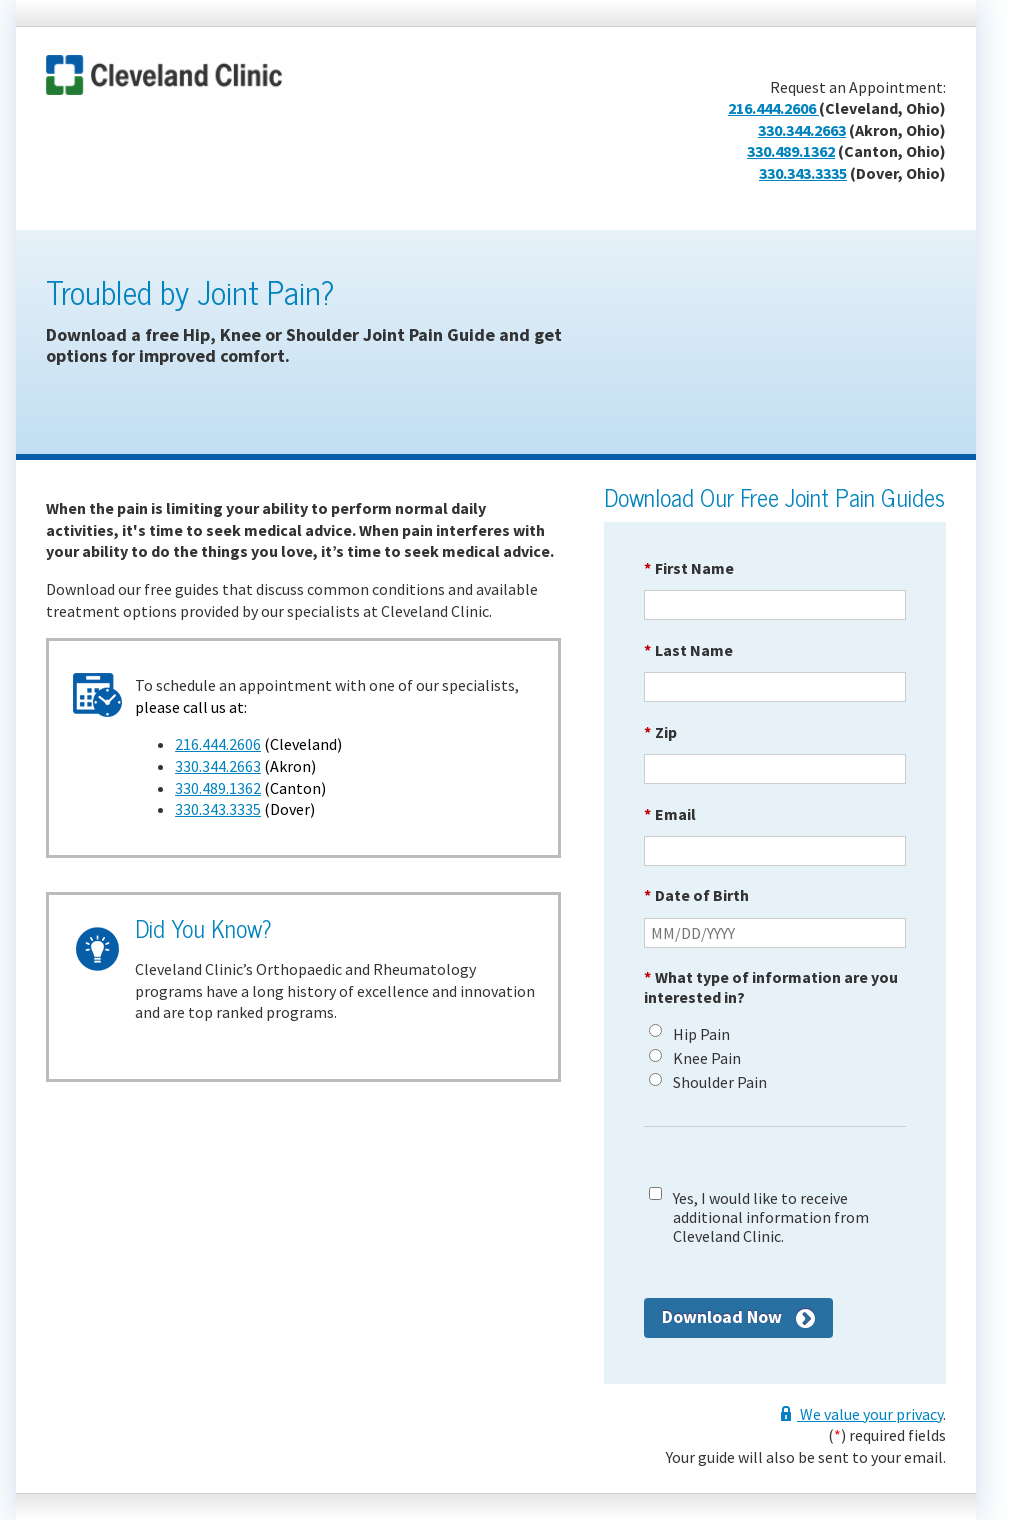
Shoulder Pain (720, 1082)
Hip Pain (701, 1034)
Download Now (722, 1316)
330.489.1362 (791, 151)
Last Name (688, 650)
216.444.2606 (773, 108)
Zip (660, 732)
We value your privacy (870, 1414)
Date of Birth (696, 895)
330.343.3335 (803, 173)
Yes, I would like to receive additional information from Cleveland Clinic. (771, 1217)
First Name (689, 568)
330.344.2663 (802, 130)
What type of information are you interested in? (771, 986)
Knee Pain (707, 1058)
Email (670, 814)
